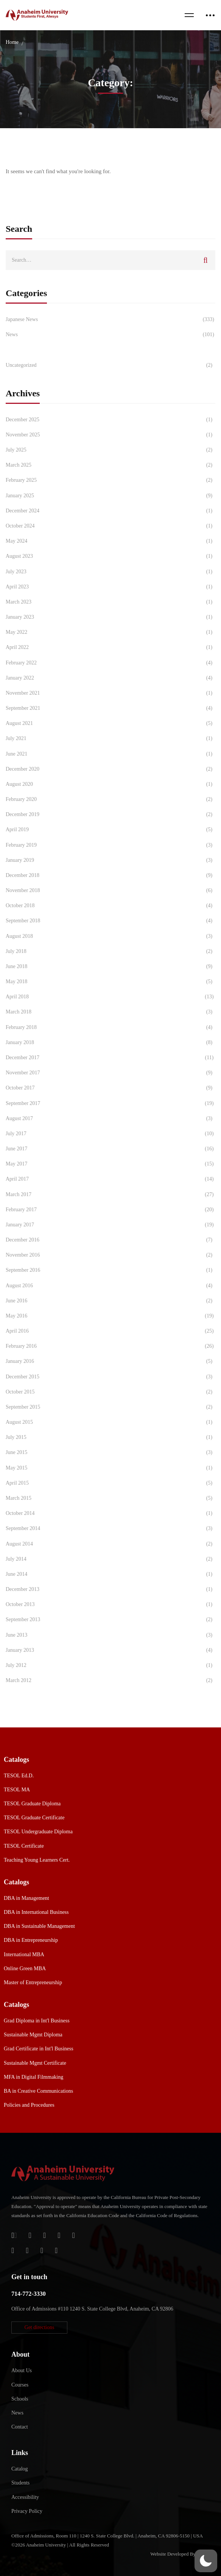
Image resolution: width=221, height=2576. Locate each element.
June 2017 (110, 1149)
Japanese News (110, 319)
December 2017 (110, 1058)
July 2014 (110, 1559)
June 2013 (110, 1635)
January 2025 (110, 496)
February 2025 (110, 480)
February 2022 (110, 663)
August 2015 (110, 1422)
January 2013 (110, 1650)
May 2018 (110, 982)
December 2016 (110, 1240)
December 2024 (110, 511)
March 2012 (110, 1680)
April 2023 (110, 587)
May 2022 (110, 632)
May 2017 (110, 1164)
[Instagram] (12, 2250)
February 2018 (110, 1027)
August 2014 (110, 1544)
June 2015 (110, 1452)
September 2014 (110, 1528)
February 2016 (110, 1346)
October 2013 (110, 1604)
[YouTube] (42, 2250)
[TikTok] (27, 2250)
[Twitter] (73, 2235)
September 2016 (110, 1270)
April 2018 (110, 997)
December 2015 (110, 1377)
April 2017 (110, 1179)
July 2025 (110, 450)
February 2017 (110, 1210)
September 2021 (110, 708)
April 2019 (110, 830)
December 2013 (110, 1589)
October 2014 (110, 1513)
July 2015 (110, 1437)
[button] (39, 2328)
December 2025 (110, 420)
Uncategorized (110, 365)
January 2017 (110, 1225)
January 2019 (110, 860)
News (110, 335)
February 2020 (110, 799)
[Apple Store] (44, 2235)
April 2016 (110, 1331)
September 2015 (110, 1407)
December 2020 (110, 769)
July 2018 (110, 951)
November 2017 (110, 1073)
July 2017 (110, 1134)
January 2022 (110, 678)
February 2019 (110, 845)
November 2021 (110, 693)
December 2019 (110, 814)
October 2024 (110, 526)
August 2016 (110, 1286)
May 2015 (110, 1468)
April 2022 (110, 647)
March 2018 (110, 1012)
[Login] (14, 2235)
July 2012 (110, 1665)
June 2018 (110, 966)
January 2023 (110, 617)
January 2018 (110, 1042)
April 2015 (110, 1483)
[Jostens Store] (30, 2235)
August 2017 (110, 1119)
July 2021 (110, 738)
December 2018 (110, 875)
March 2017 (110, 1195)
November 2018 (110, 890)
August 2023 (110, 556)
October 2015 (110, 1392)
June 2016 (110, 1301)
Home (12, 42)
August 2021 (110, 723)
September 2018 (110, 921)
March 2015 (110, 1498)
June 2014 (110, 1574)
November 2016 (110, 1255)
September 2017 (110, 1103)
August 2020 (110, 784)
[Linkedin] (56, 2250)
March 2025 (110, 465)
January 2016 (110, 1361)
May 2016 (110, 1316)
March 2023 (110, 602)
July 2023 (110, 572)
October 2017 (110, 1088)
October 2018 (110, 906)
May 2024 (110, 541)
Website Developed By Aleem (180, 2554)
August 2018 (110, 936)
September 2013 (110, 1620)
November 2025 (110, 435)
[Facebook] (59, 2235)
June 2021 (110, 754)
